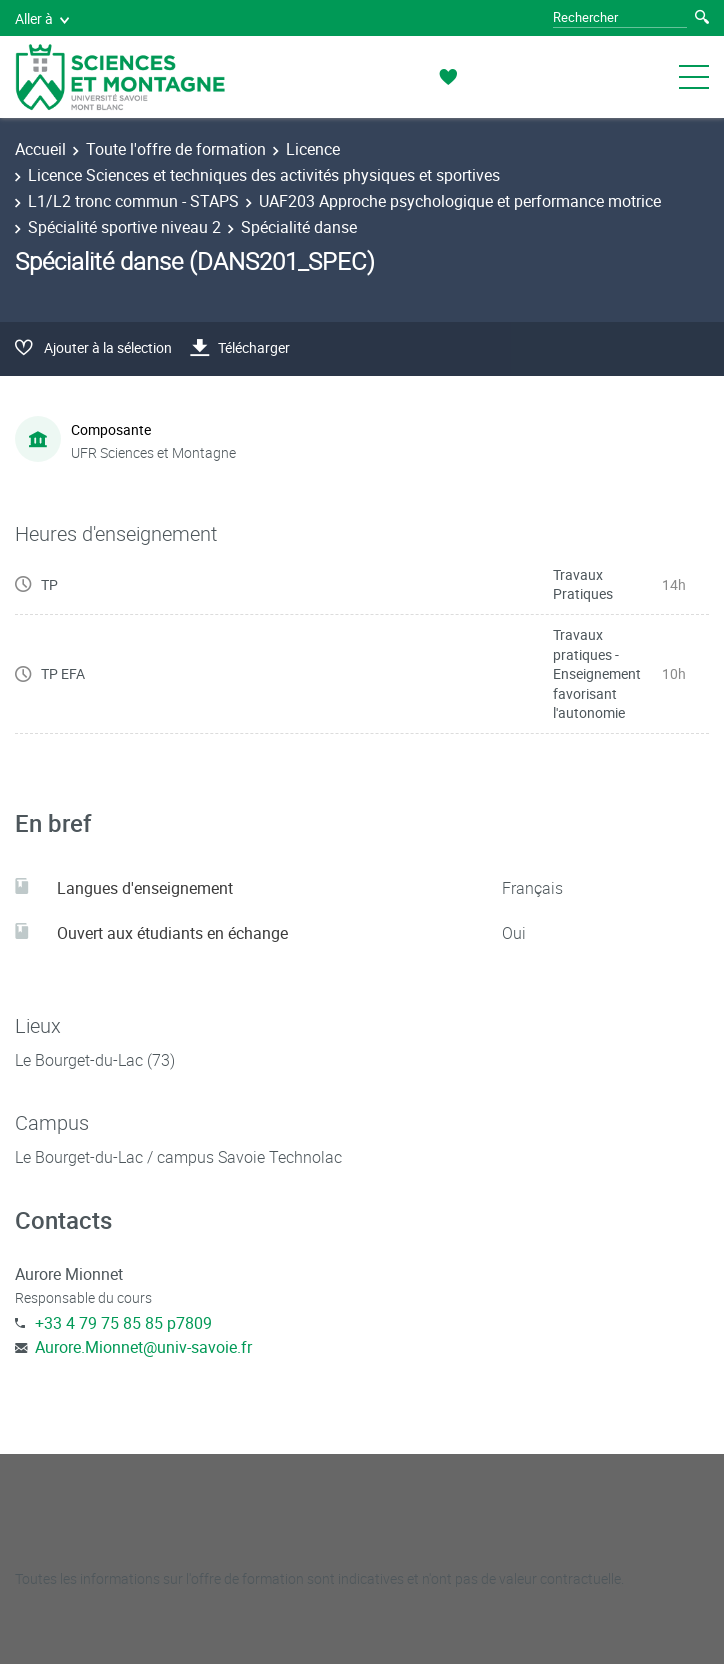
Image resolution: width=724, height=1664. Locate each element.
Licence (313, 149)
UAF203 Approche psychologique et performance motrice (460, 201)
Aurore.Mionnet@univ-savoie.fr (143, 1347)
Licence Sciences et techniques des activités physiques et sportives (264, 175)
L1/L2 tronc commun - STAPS (133, 201)
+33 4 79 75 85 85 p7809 (123, 1323)
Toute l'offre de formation (176, 149)
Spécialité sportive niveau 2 (124, 227)
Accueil (40, 149)
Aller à (42, 18)
